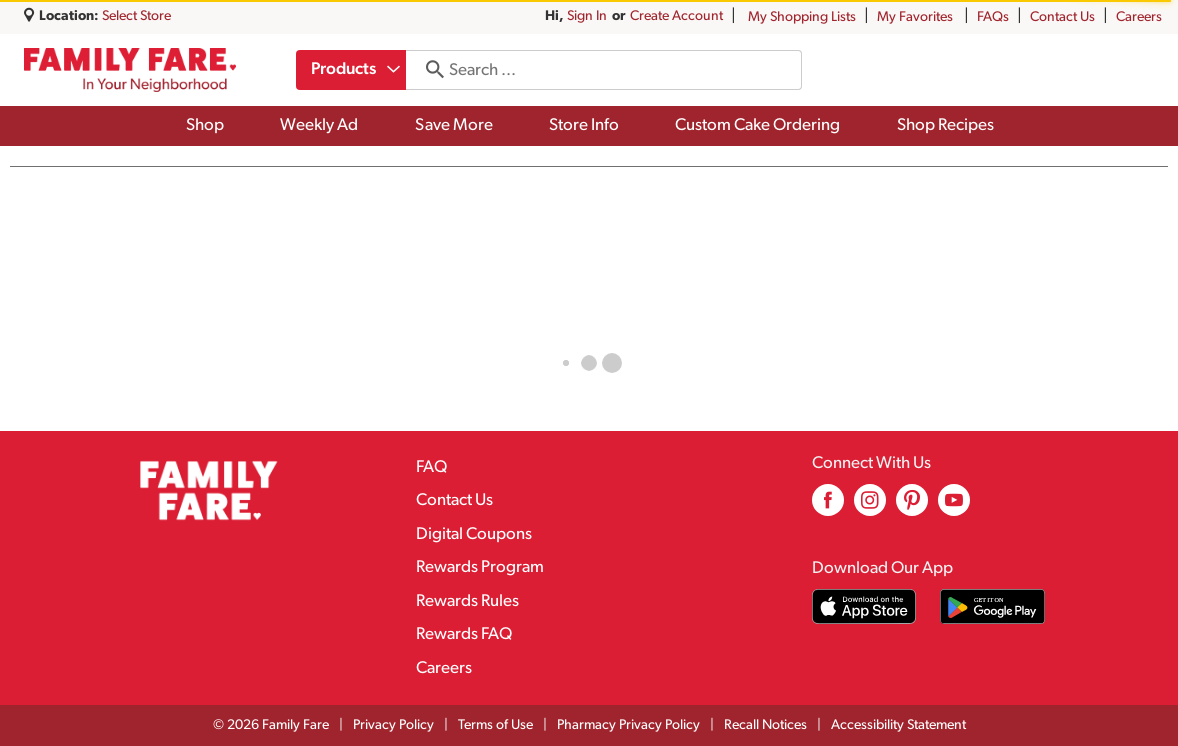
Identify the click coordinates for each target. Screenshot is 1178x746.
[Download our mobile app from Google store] (992, 606)
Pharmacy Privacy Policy (628, 725)
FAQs (993, 17)
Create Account (676, 16)
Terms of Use (495, 725)
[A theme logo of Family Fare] (130, 70)
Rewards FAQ (464, 634)
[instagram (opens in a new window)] (870, 507)
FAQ (431, 467)
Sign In (587, 16)
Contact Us (1062, 17)
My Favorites (916, 17)
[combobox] (352, 70)
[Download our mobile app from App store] (864, 606)
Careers (1139, 17)
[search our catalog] (431, 70)
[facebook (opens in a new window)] (828, 507)
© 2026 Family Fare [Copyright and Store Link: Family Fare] (271, 725)
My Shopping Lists (802, 17)
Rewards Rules (467, 601)
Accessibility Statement (898, 725)
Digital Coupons (474, 534)
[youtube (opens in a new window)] (954, 507)
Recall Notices (765, 725)
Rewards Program (480, 567)
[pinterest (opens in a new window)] (912, 507)
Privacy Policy (393, 725)
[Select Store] (138, 16)
